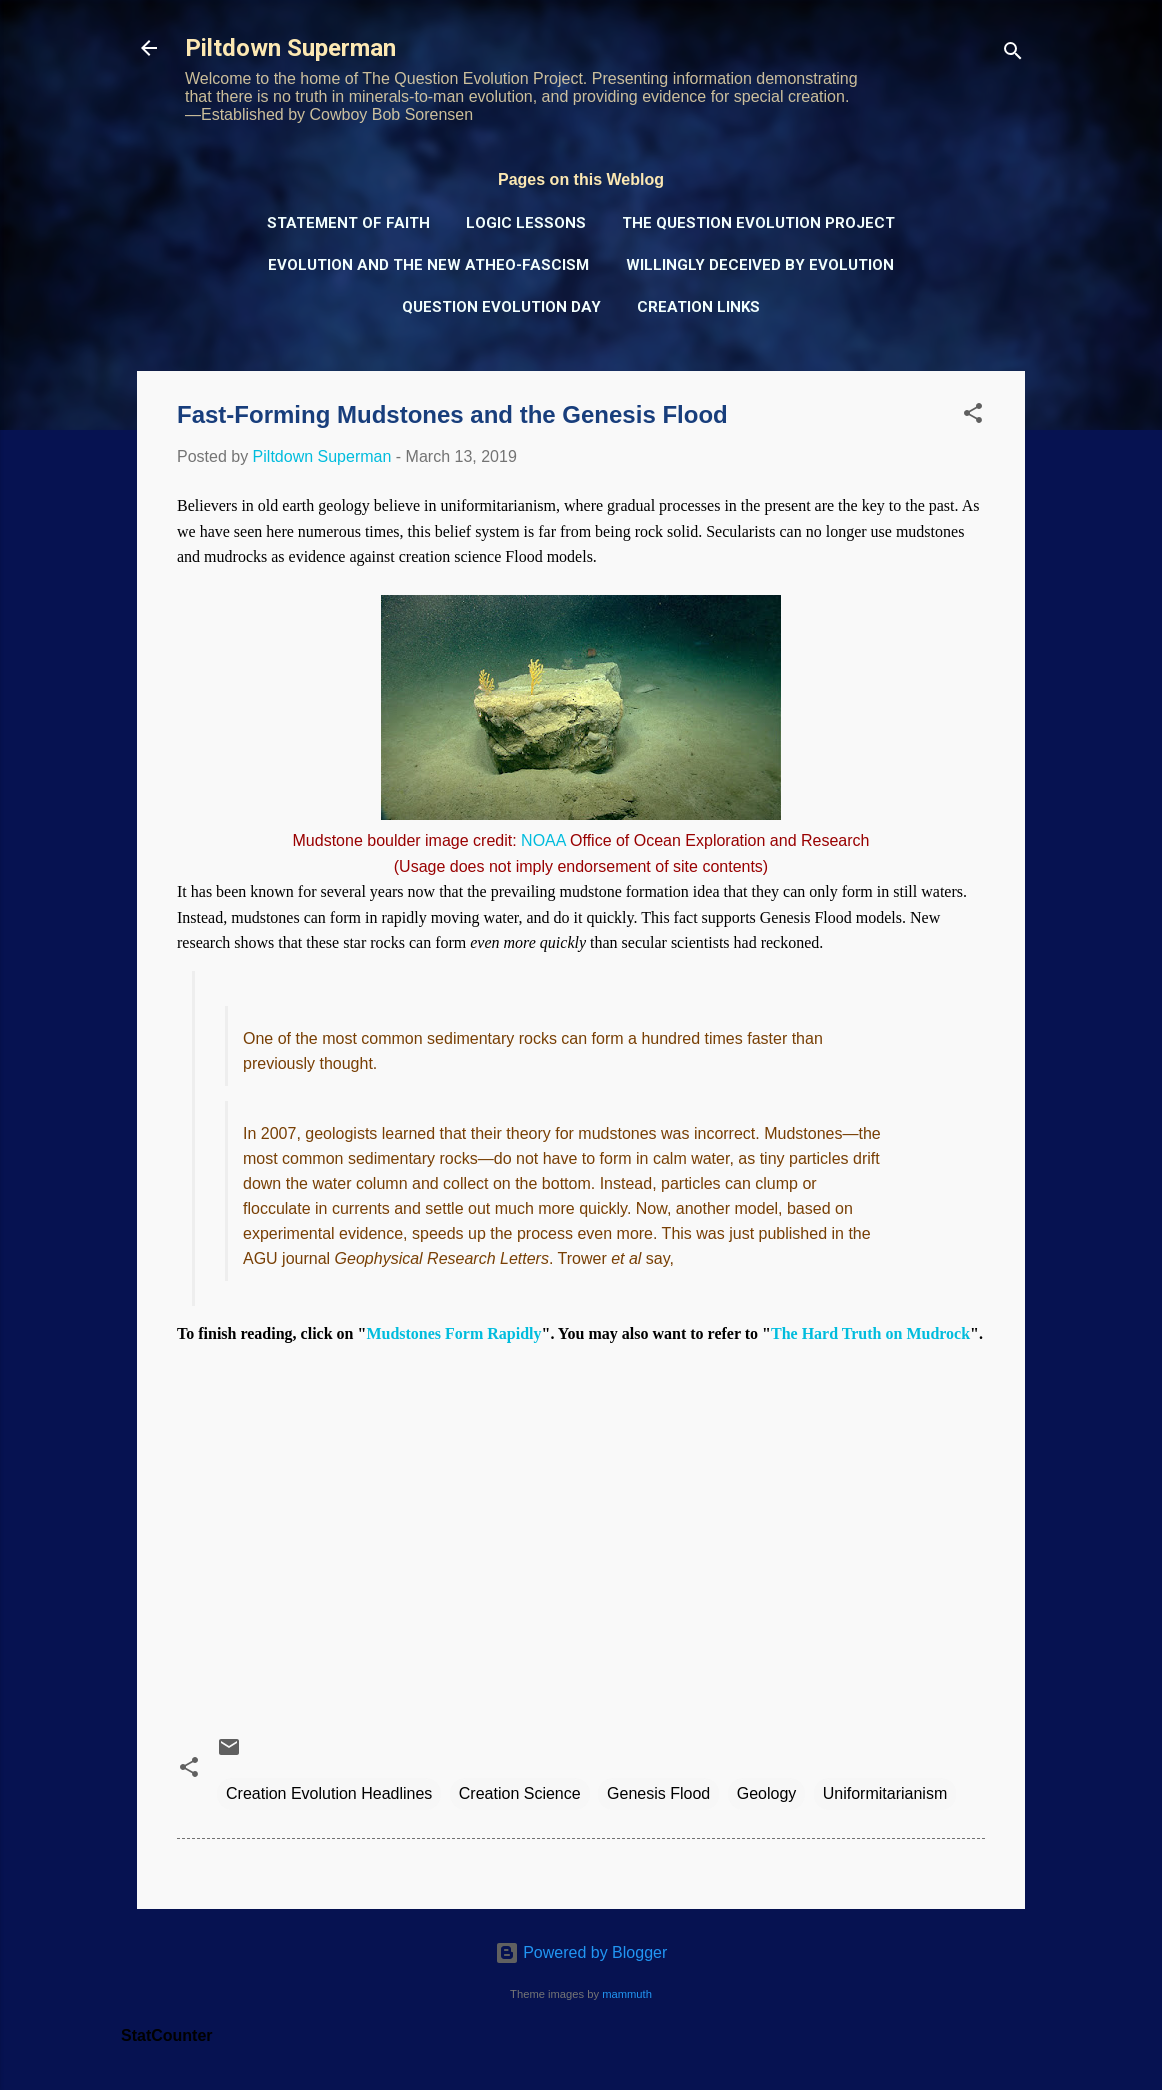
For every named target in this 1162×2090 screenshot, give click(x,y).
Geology (767, 1793)
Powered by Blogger (581, 1952)
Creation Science (520, 1793)
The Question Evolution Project (758, 223)
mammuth (627, 1994)
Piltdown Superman (290, 48)
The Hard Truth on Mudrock (870, 1333)
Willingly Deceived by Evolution (760, 265)
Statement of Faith (348, 223)
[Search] (1013, 54)
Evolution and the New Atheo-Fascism (428, 265)
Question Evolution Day (501, 307)
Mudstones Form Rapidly (453, 1333)
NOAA (543, 840)
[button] (973, 416)
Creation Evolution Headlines (329, 1793)
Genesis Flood (658, 1793)
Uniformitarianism (885, 1793)
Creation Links (698, 307)
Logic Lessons (526, 223)
